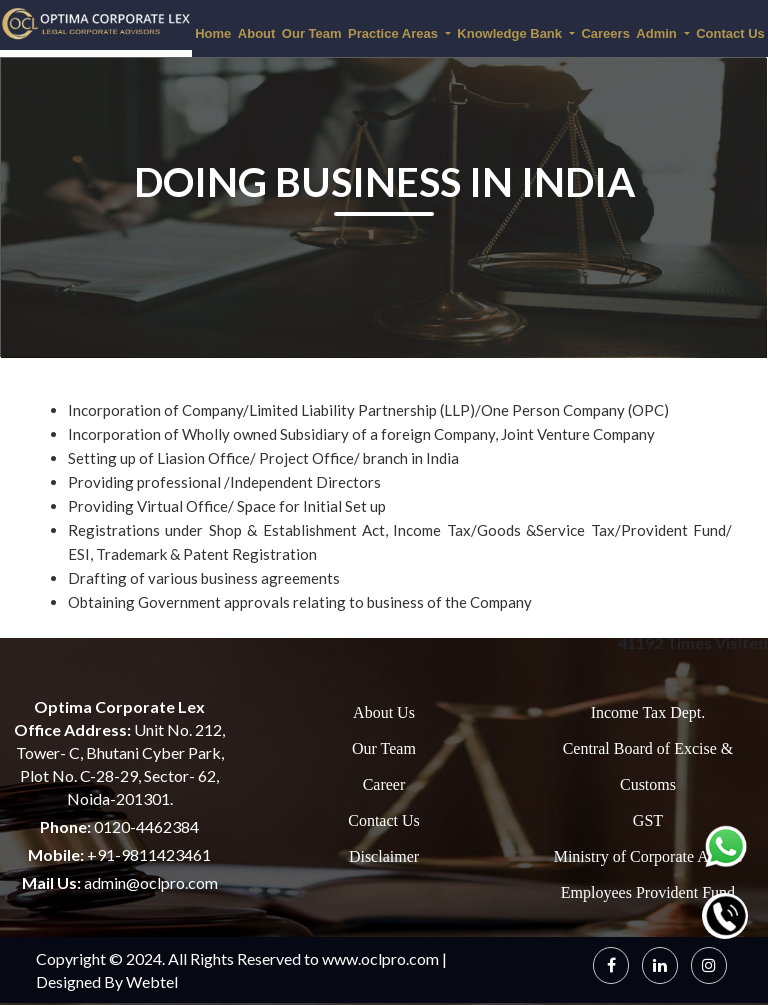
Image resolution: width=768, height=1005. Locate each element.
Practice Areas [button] (394, 33)
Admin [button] (658, 33)
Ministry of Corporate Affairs (648, 856)
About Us (384, 712)
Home (213, 33)
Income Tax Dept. (648, 712)
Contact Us (384, 820)
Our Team (312, 33)
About (257, 33)
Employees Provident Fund (648, 892)
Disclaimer (384, 856)
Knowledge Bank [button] (511, 33)
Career (384, 784)
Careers (605, 33)
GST (648, 820)
